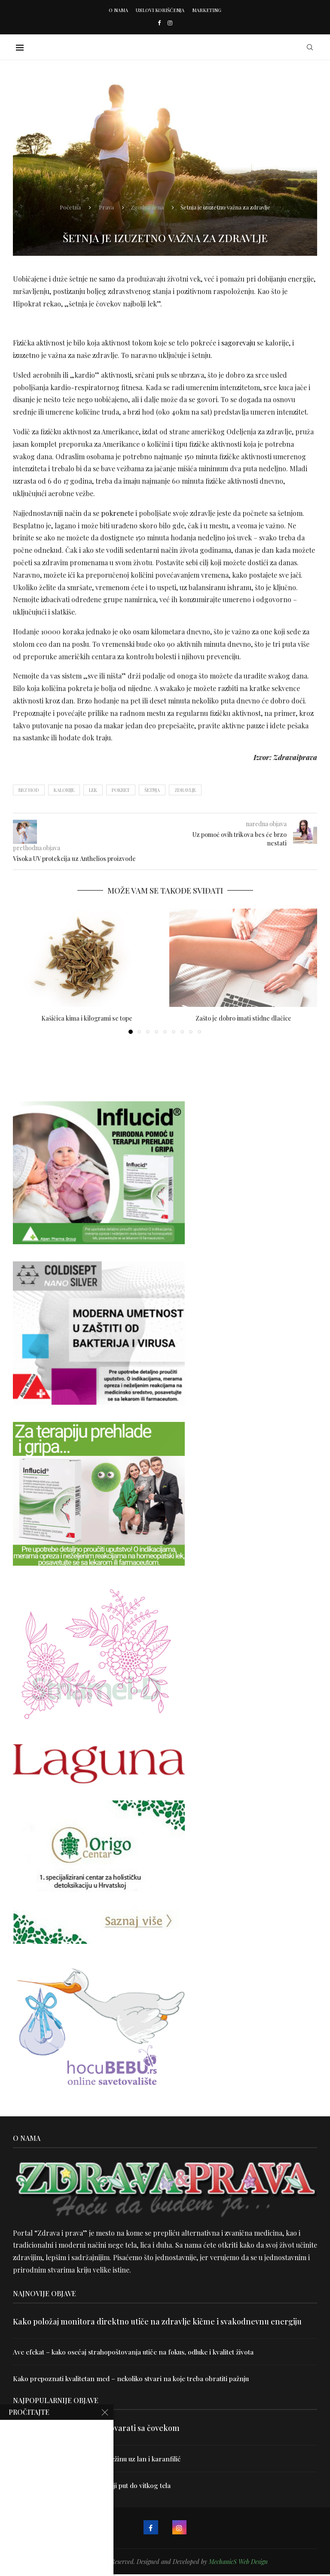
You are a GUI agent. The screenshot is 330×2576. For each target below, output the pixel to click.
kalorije (64, 790)
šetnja (152, 790)
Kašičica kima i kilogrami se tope (86, 1018)
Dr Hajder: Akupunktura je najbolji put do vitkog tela (94, 2486)
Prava (106, 206)
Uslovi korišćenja (160, 10)
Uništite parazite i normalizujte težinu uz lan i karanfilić (99, 2459)
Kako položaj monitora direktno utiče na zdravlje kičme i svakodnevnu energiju (157, 2321)
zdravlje (185, 790)
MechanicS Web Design (238, 2563)
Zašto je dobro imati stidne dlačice (243, 1018)
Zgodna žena (147, 206)
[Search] (313, 47)
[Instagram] (170, 22)
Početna (70, 206)
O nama (118, 10)
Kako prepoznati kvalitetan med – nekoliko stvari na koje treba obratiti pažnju (134, 2378)
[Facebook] (159, 22)
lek (93, 790)
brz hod (28, 790)
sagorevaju (237, 342)
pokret (121, 790)
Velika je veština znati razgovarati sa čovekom (96, 2429)
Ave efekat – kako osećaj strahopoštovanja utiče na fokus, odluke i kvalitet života (138, 2351)
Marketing (206, 10)
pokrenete (117, 513)
